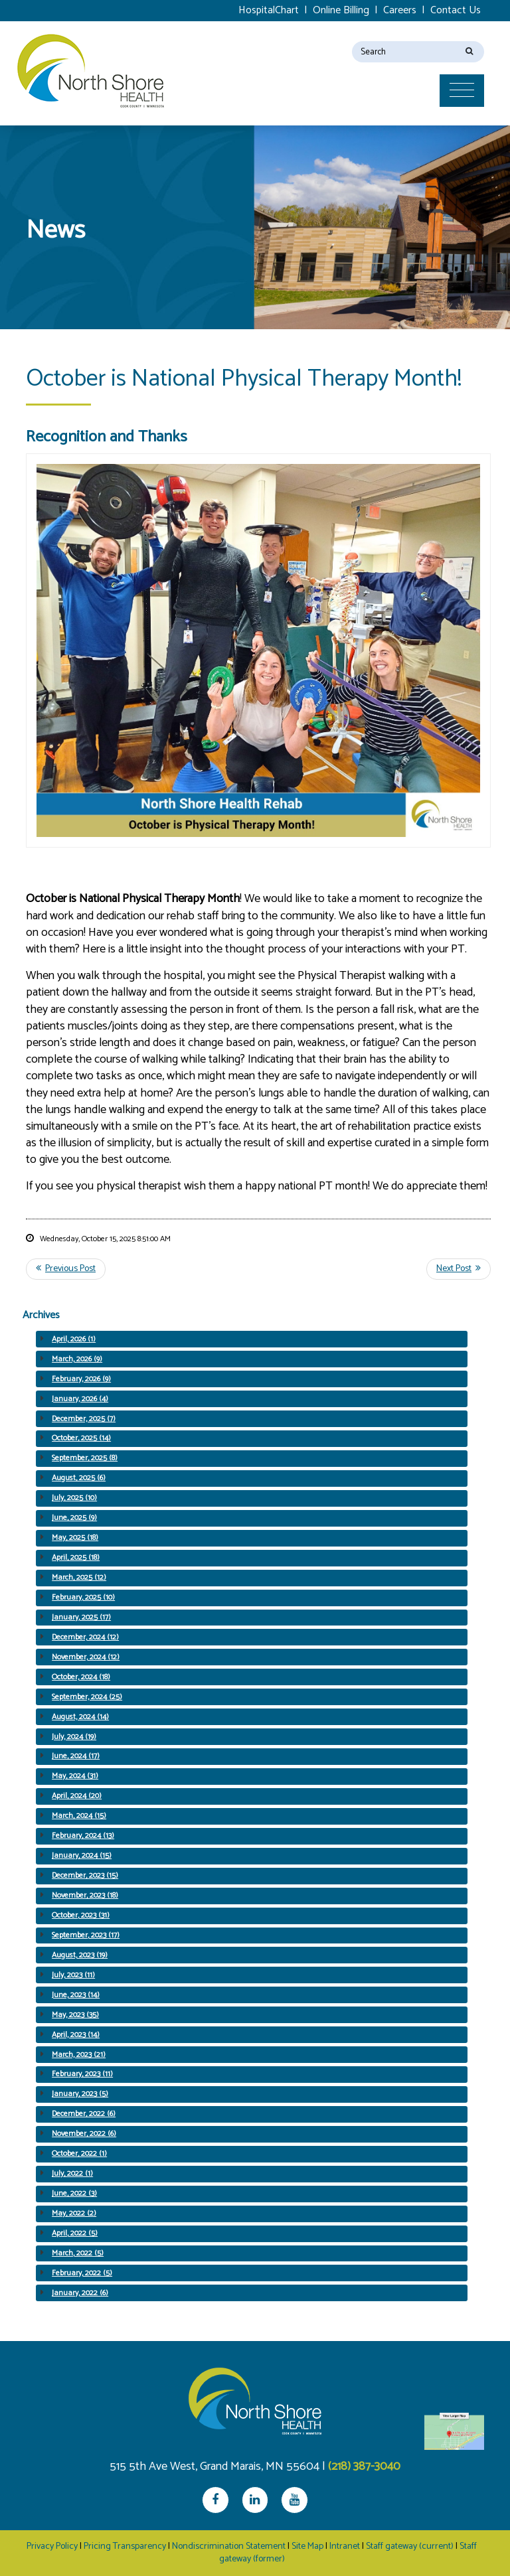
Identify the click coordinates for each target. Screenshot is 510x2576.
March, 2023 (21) (79, 2054)
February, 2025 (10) (83, 1597)
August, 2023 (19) (80, 1955)
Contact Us (455, 10)
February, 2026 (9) (81, 1379)
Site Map (307, 2546)
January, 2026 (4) (80, 1399)
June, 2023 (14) (76, 1995)
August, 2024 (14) (80, 1716)
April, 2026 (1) (74, 1339)
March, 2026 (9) (77, 1359)
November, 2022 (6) (84, 2133)
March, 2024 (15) (79, 1815)
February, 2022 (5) (82, 2273)
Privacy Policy (52, 2546)
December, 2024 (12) (85, 1637)
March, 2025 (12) (79, 1577)
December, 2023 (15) (85, 1875)
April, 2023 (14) (76, 2034)
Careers (399, 10)
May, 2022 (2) (74, 2213)
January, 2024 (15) (82, 1855)
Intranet (344, 2546)
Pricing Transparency (125, 2546)
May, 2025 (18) (75, 1537)
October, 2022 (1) (79, 2153)
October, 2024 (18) (81, 1677)
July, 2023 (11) (73, 1975)
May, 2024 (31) (75, 1776)
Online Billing (341, 10)
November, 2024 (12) (86, 1657)
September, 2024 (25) (87, 1697)
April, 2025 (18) (76, 1557)
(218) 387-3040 (364, 2466)
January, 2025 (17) (81, 1617)
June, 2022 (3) (74, 2193)
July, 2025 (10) (74, 1497)
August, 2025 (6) (79, 1478)
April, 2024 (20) (77, 1795)
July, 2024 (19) (74, 1736)
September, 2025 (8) (85, 1458)
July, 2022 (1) (72, 2173)
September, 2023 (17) (86, 1935)
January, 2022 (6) (80, 2293)
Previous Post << (66, 1269)
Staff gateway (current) (410, 2546)
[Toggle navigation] (467, 64)
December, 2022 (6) (84, 2113)
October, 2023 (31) (81, 1915)
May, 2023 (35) (75, 2014)
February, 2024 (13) (83, 1835)
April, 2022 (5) (75, 2233)
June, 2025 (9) (74, 1517)
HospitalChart (268, 10)
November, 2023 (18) (85, 1895)
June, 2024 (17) (76, 1756)
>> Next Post (458, 1269)
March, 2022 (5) (78, 2253)
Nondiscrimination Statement (229, 2546)
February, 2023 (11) (82, 2074)
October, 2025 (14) (81, 1438)
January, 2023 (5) (80, 2093)
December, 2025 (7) (84, 1418)
